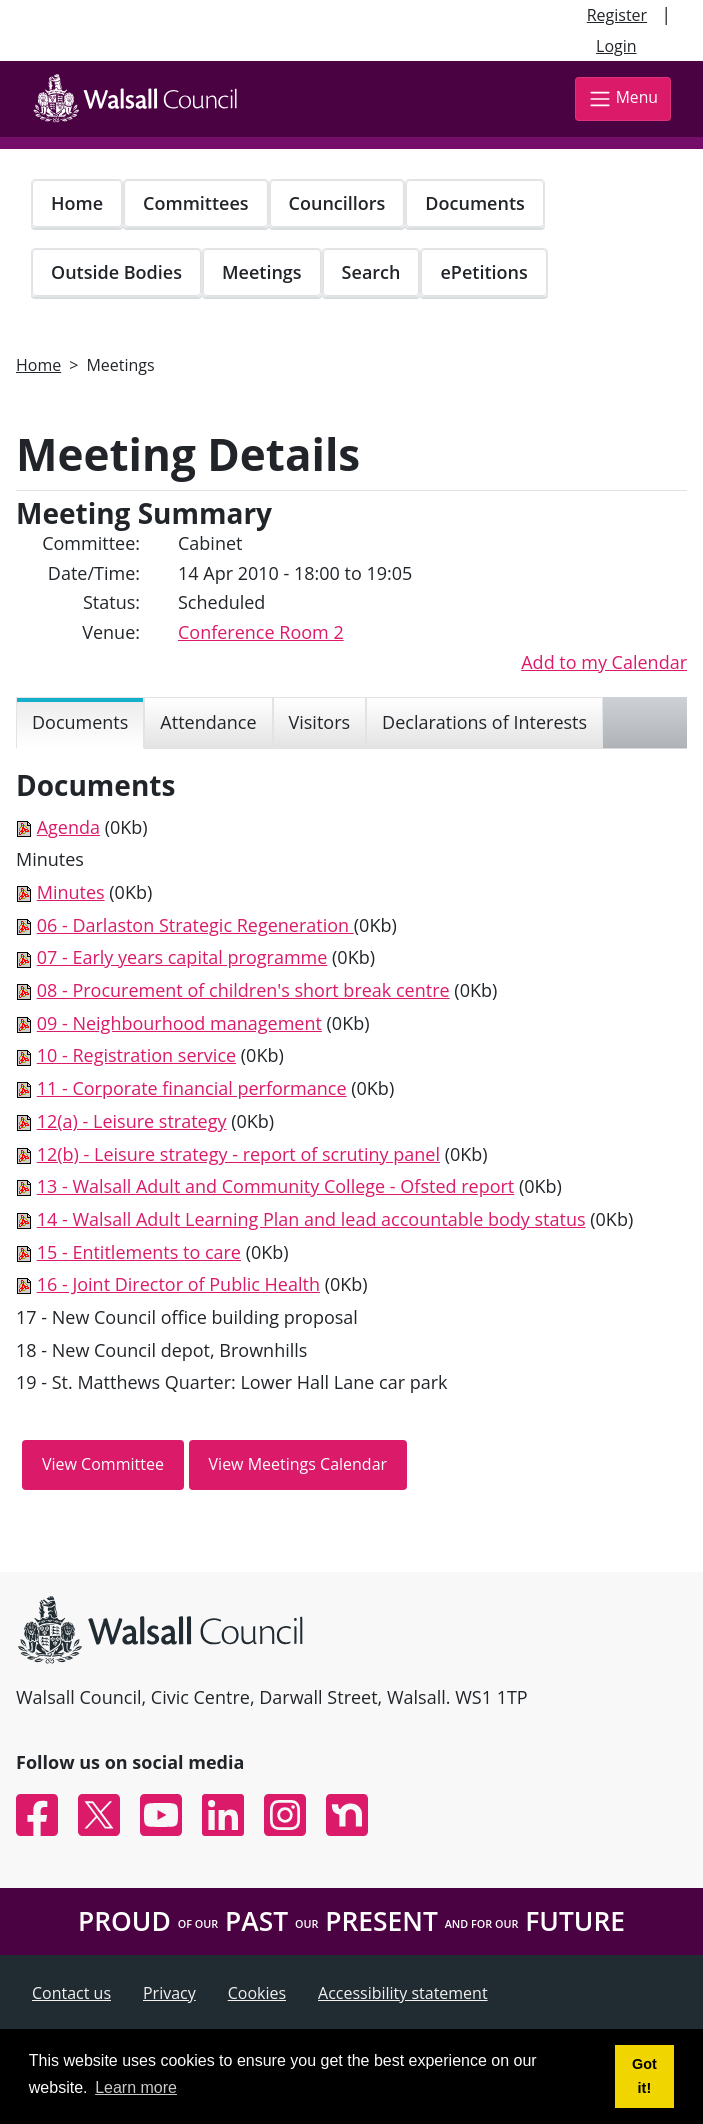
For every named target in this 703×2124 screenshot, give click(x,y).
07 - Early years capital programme (182, 957)
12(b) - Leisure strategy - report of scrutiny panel (238, 1154)
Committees (196, 203)
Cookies (257, 1993)
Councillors (337, 203)
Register (617, 15)
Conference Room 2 (261, 632)
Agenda (68, 827)
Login (616, 46)
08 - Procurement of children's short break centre (243, 990)
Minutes (71, 892)
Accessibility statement (403, 1993)
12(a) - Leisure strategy (132, 1121)
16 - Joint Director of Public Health (178, 1284)
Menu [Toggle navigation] (623, 98)
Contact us (71, 1993)
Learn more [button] (136, 2087)
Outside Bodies (116, 272)
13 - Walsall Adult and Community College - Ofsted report (276, 1186)
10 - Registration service (136, 1055)
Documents (474, 203)
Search (371, 272)
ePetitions (483, 272)
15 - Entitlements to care (139, 1252)
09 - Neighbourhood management (179, 1023)
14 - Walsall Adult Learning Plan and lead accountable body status (311, 1219)
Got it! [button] (644, 2076)
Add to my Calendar (604, 662)
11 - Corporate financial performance (192, 1088)
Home (77, 203)
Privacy (169, 1993)
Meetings (262, 272)
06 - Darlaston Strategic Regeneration (195, 925)
